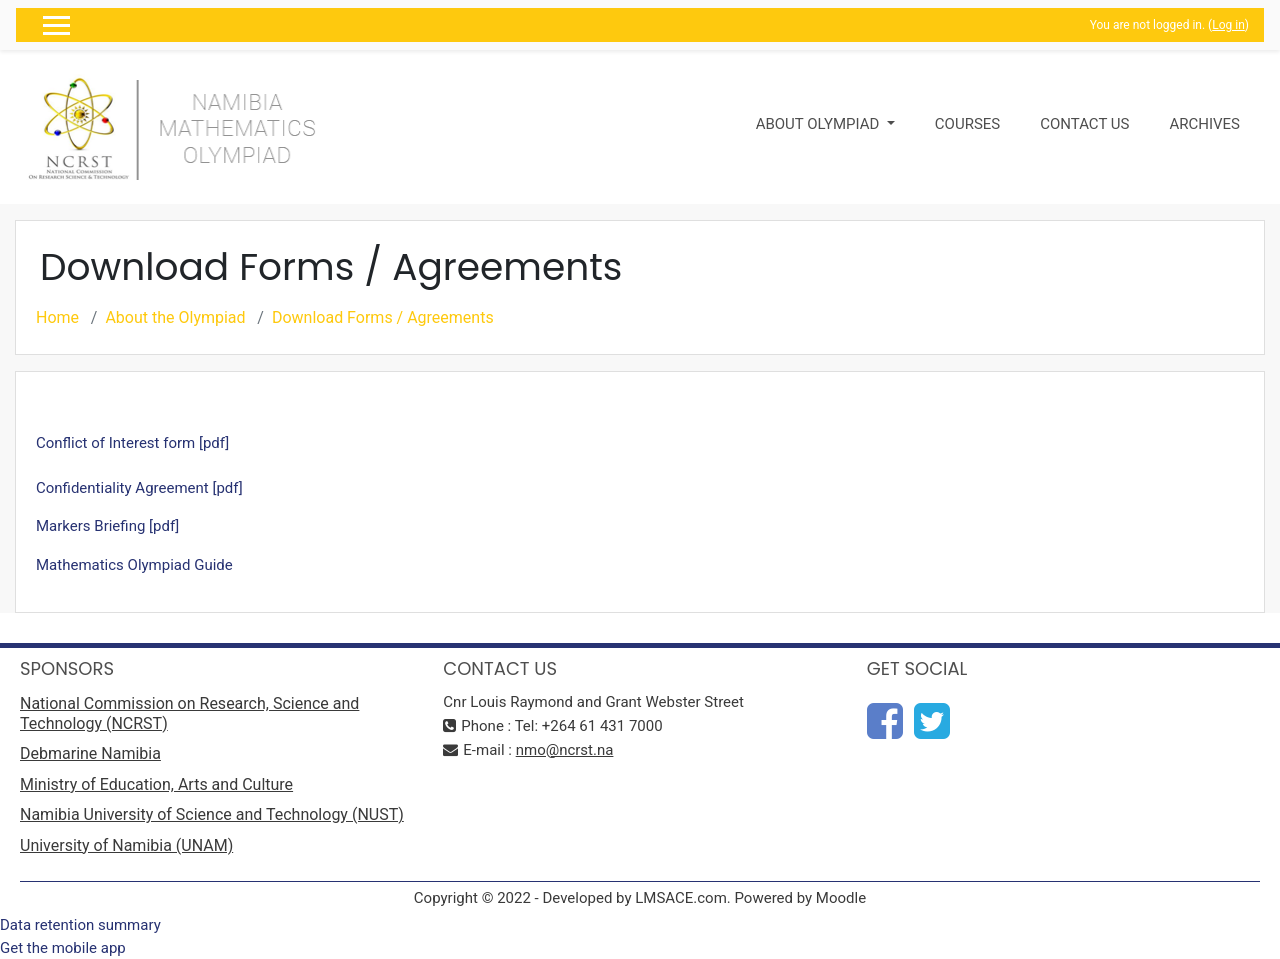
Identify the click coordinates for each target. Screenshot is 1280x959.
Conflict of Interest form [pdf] (132, 443)
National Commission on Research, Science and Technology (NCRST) (189, 713)
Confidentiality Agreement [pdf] (139, 488)
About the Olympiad (175, 317)
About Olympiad (819, 124)
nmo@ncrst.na (565, 750)
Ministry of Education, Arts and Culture (156, 784)
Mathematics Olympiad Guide (134, 565)
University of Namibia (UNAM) (126, 845)
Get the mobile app (63, 948)
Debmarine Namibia (90, 753)
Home (57, 317)
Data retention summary (80, 925)
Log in (1228, 25)
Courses (967, 124)
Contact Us (1084, 124)
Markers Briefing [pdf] (107, 526)
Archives (1204, 124)
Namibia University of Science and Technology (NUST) (212, 814)
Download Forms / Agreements (383, 317)
